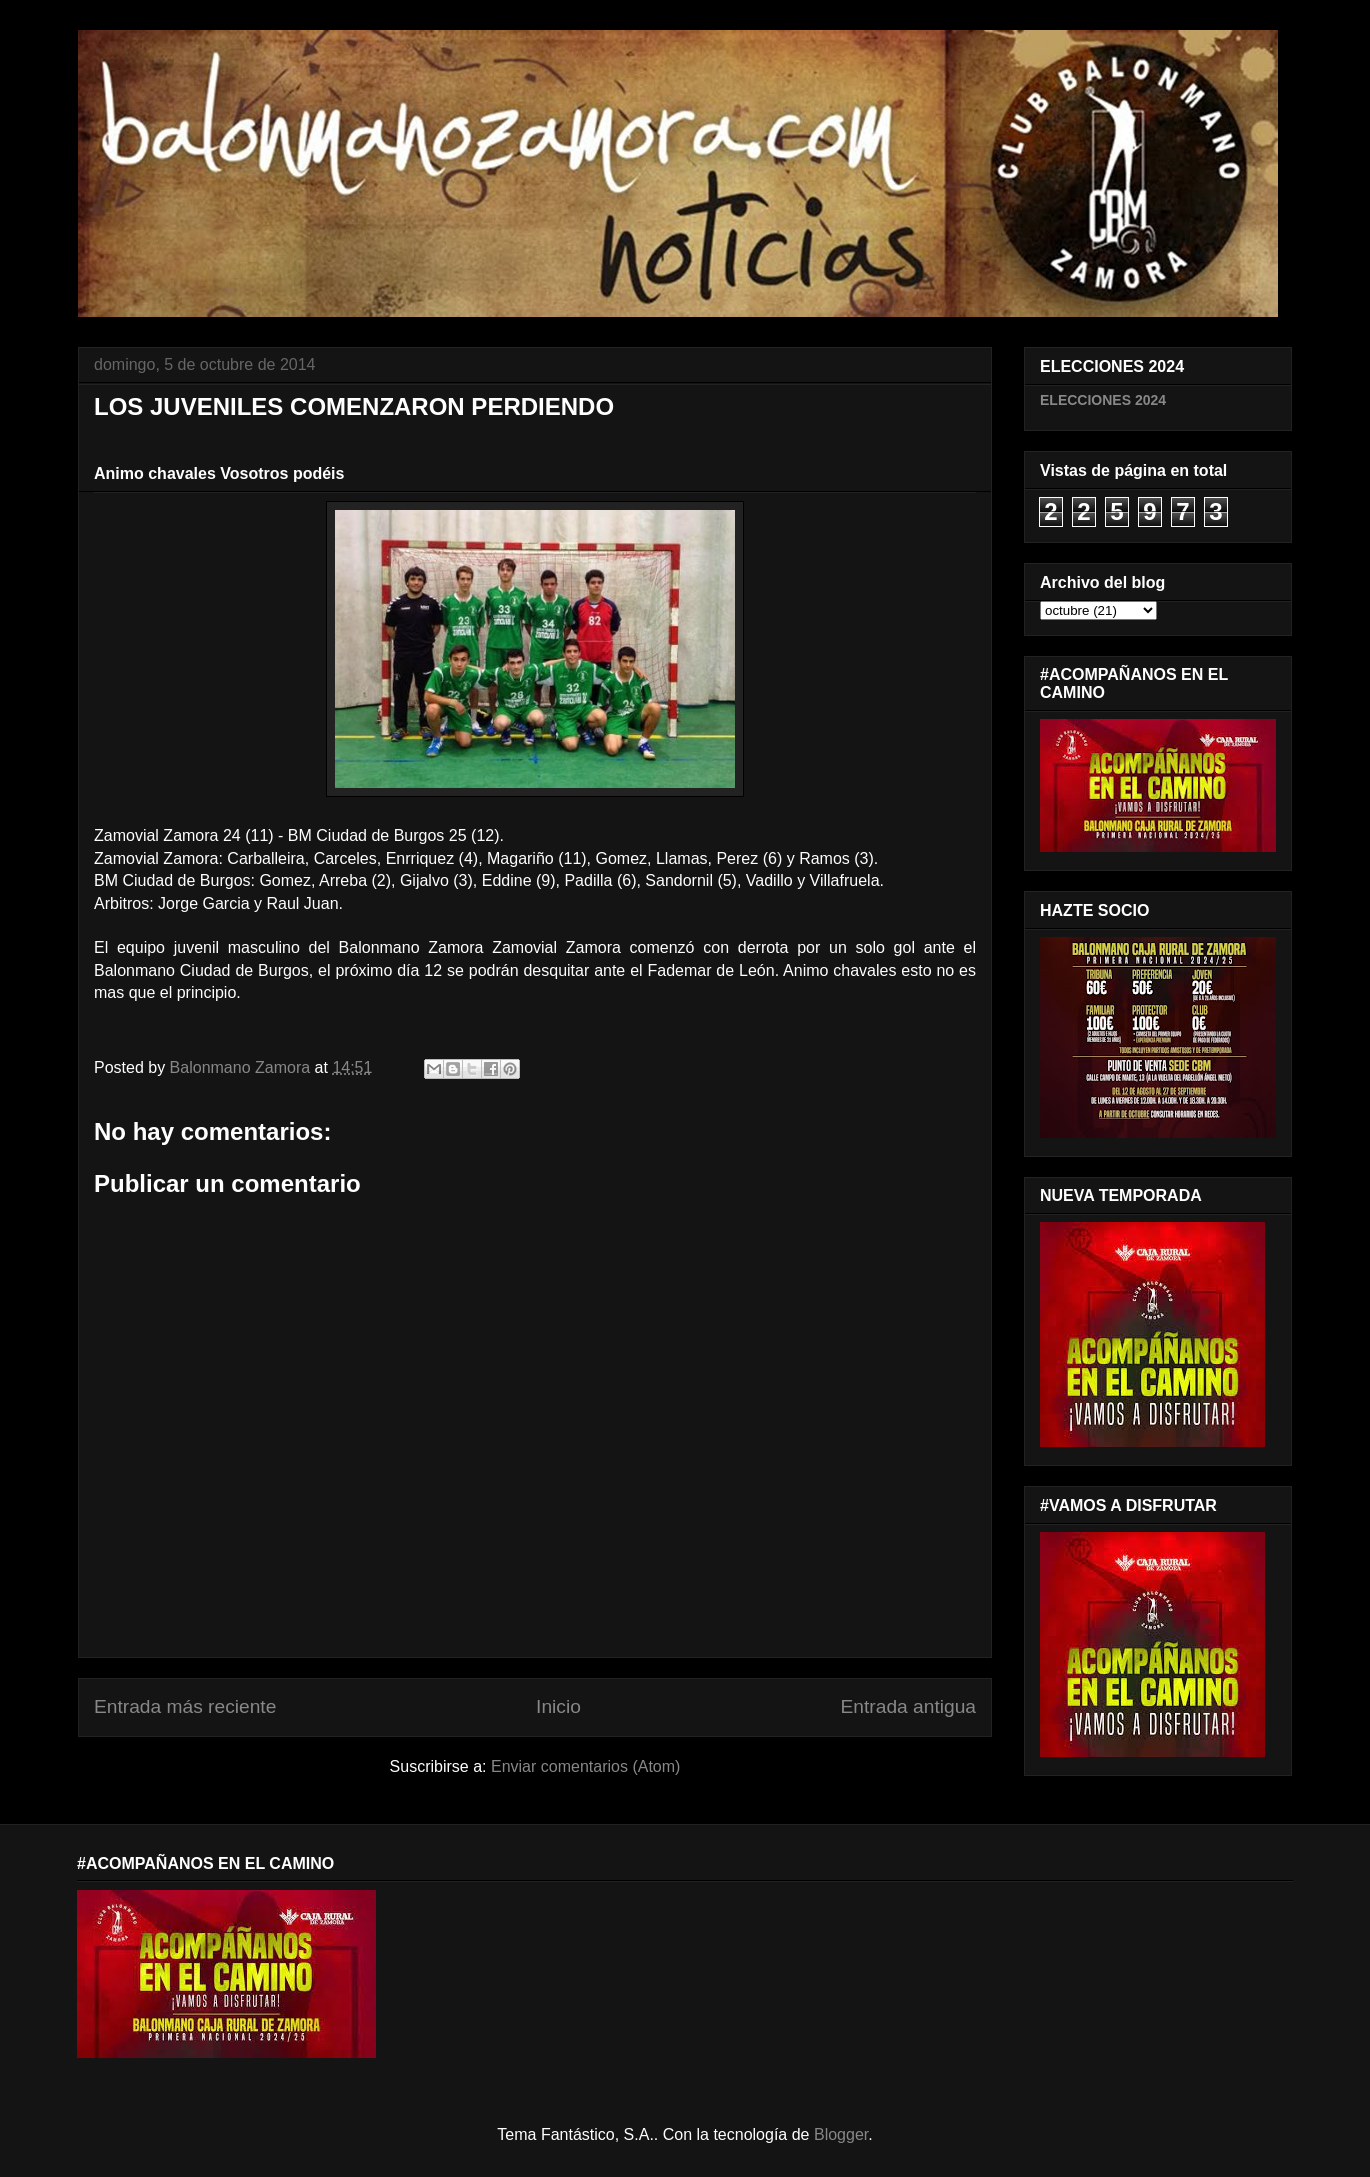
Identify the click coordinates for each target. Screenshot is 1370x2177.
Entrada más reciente (185, 1706)
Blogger (841, 2134)
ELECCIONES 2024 (1103, 400)
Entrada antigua (908, 1706)
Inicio (558, 1706)
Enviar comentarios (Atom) (585, 1766)
